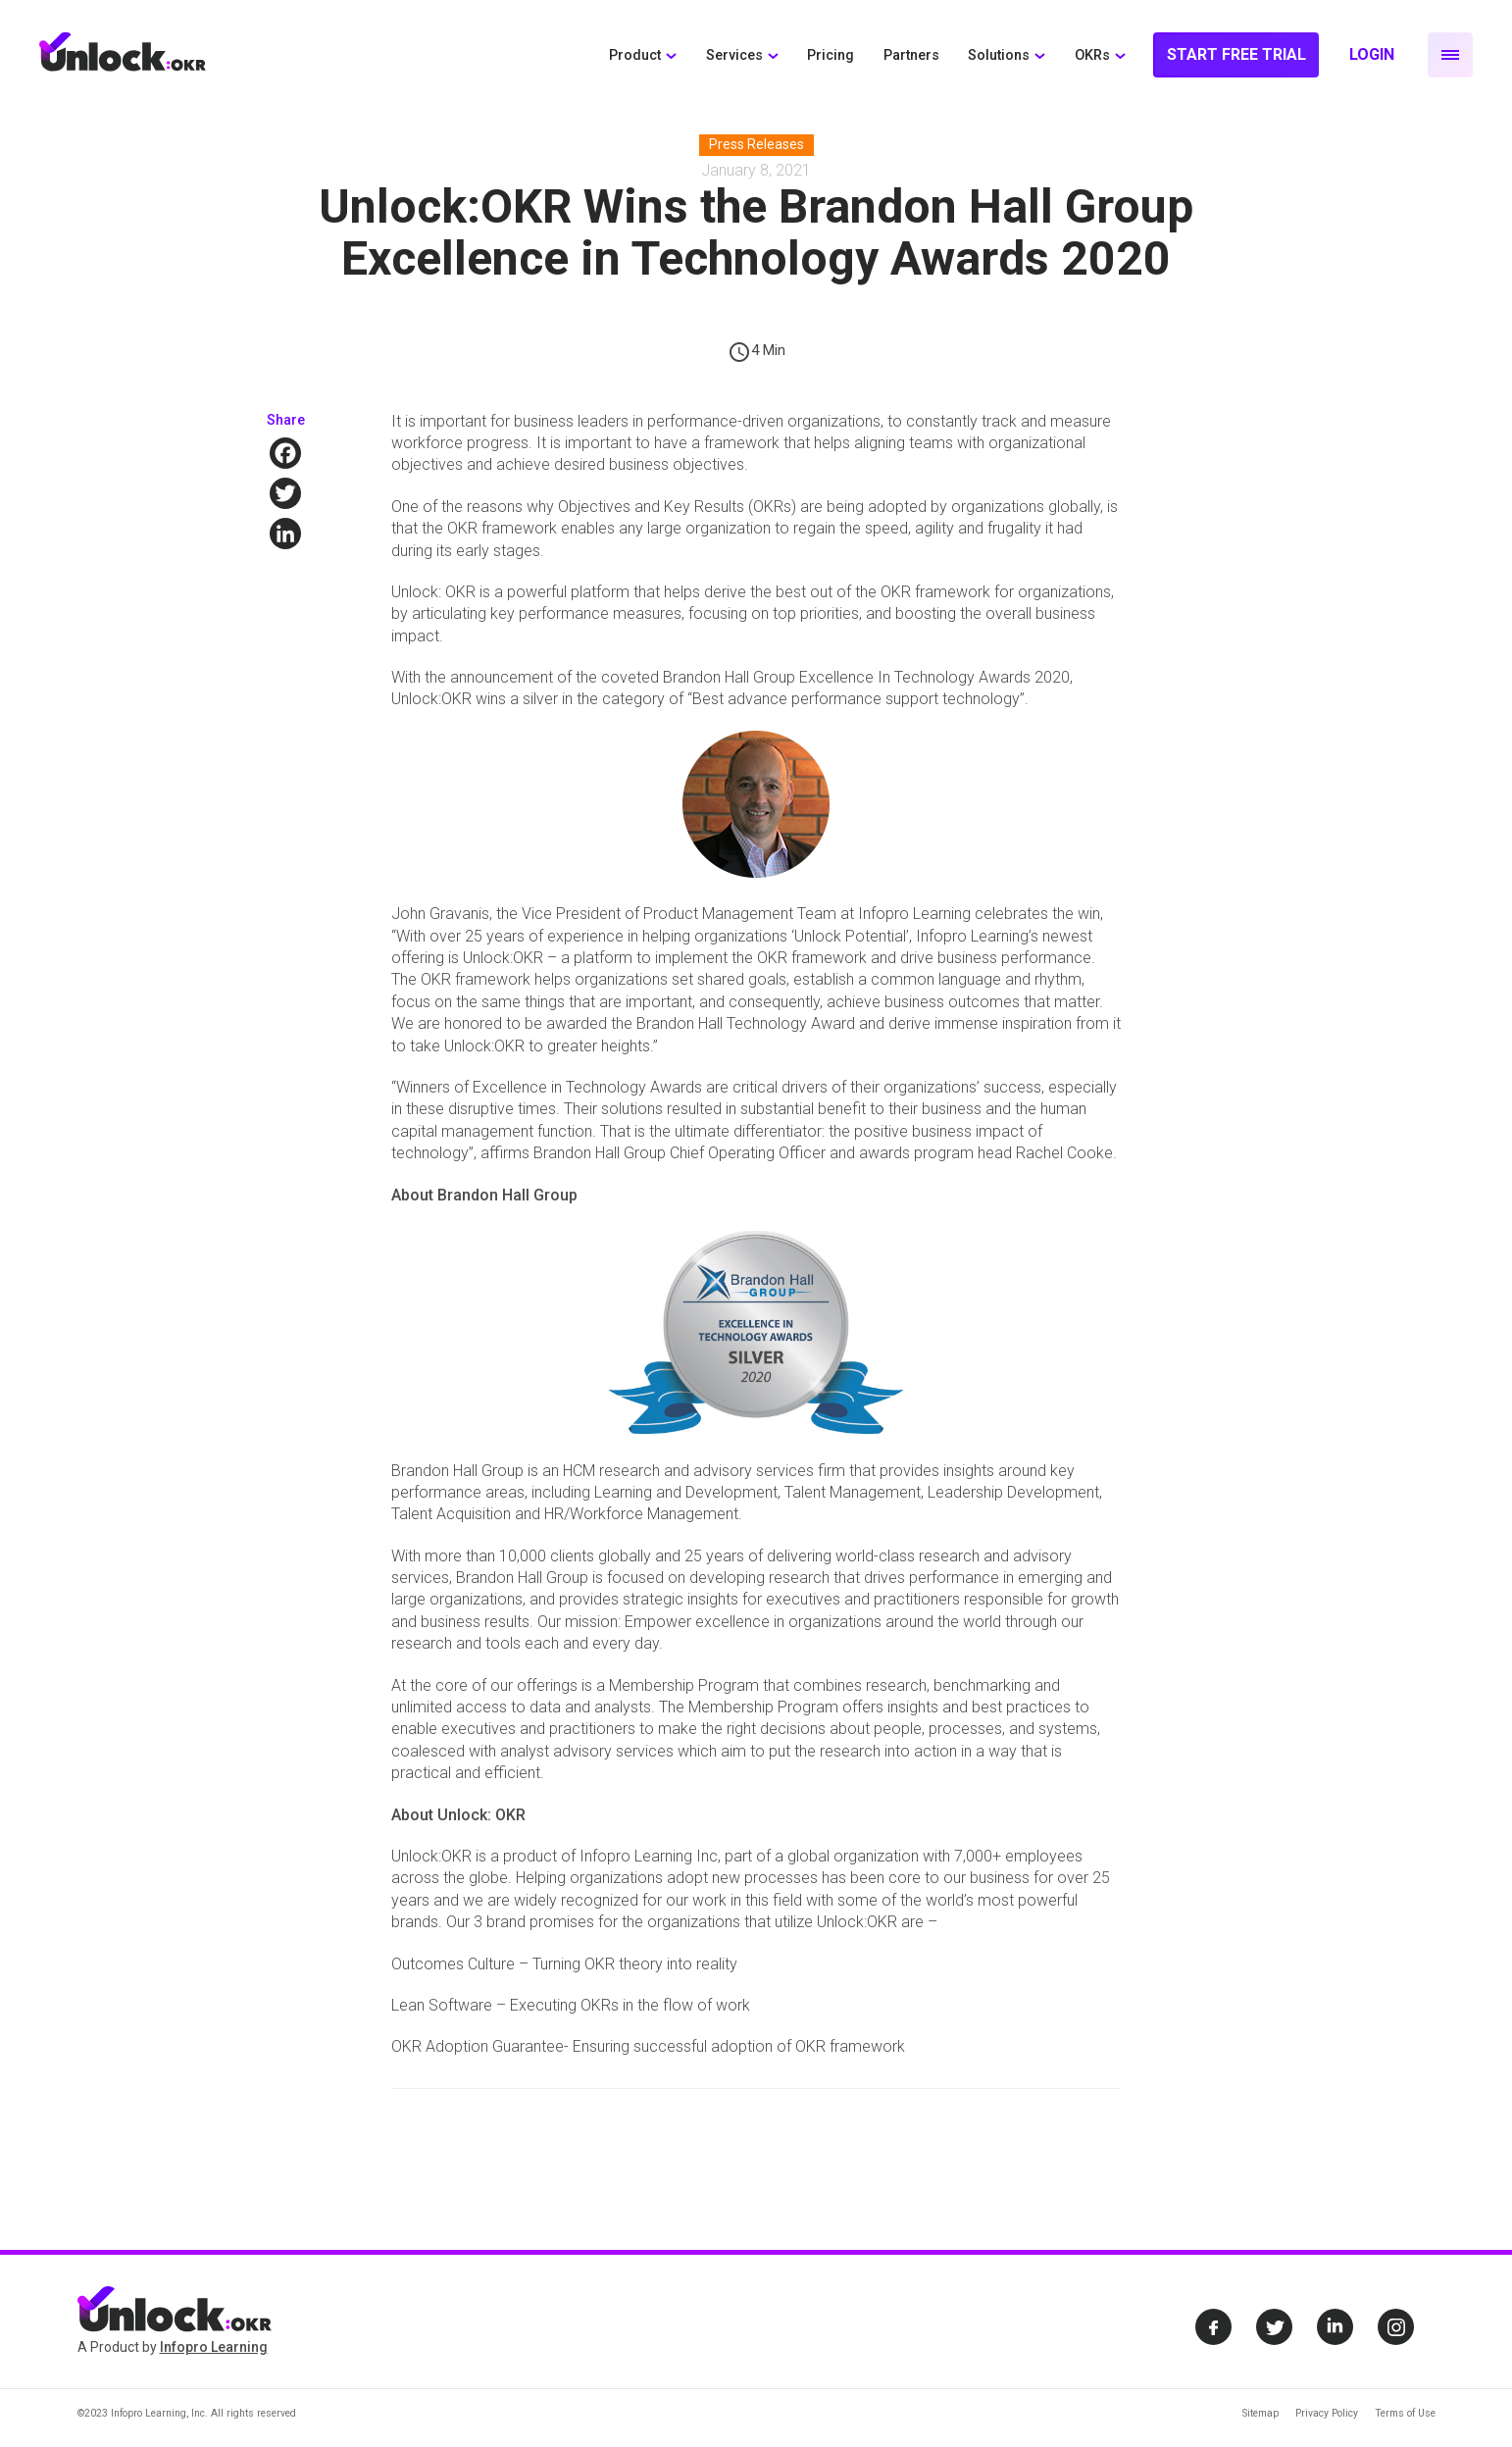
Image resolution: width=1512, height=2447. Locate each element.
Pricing (830, 55)
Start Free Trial (1236, 54)
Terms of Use (1405, 2413)
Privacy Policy (1326, 2413)
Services (734, 55)
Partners (911, 55)
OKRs (1092, 55)
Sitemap (1260, 2413)
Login (1371, 54)
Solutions (999, 55)
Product (635, 55)
